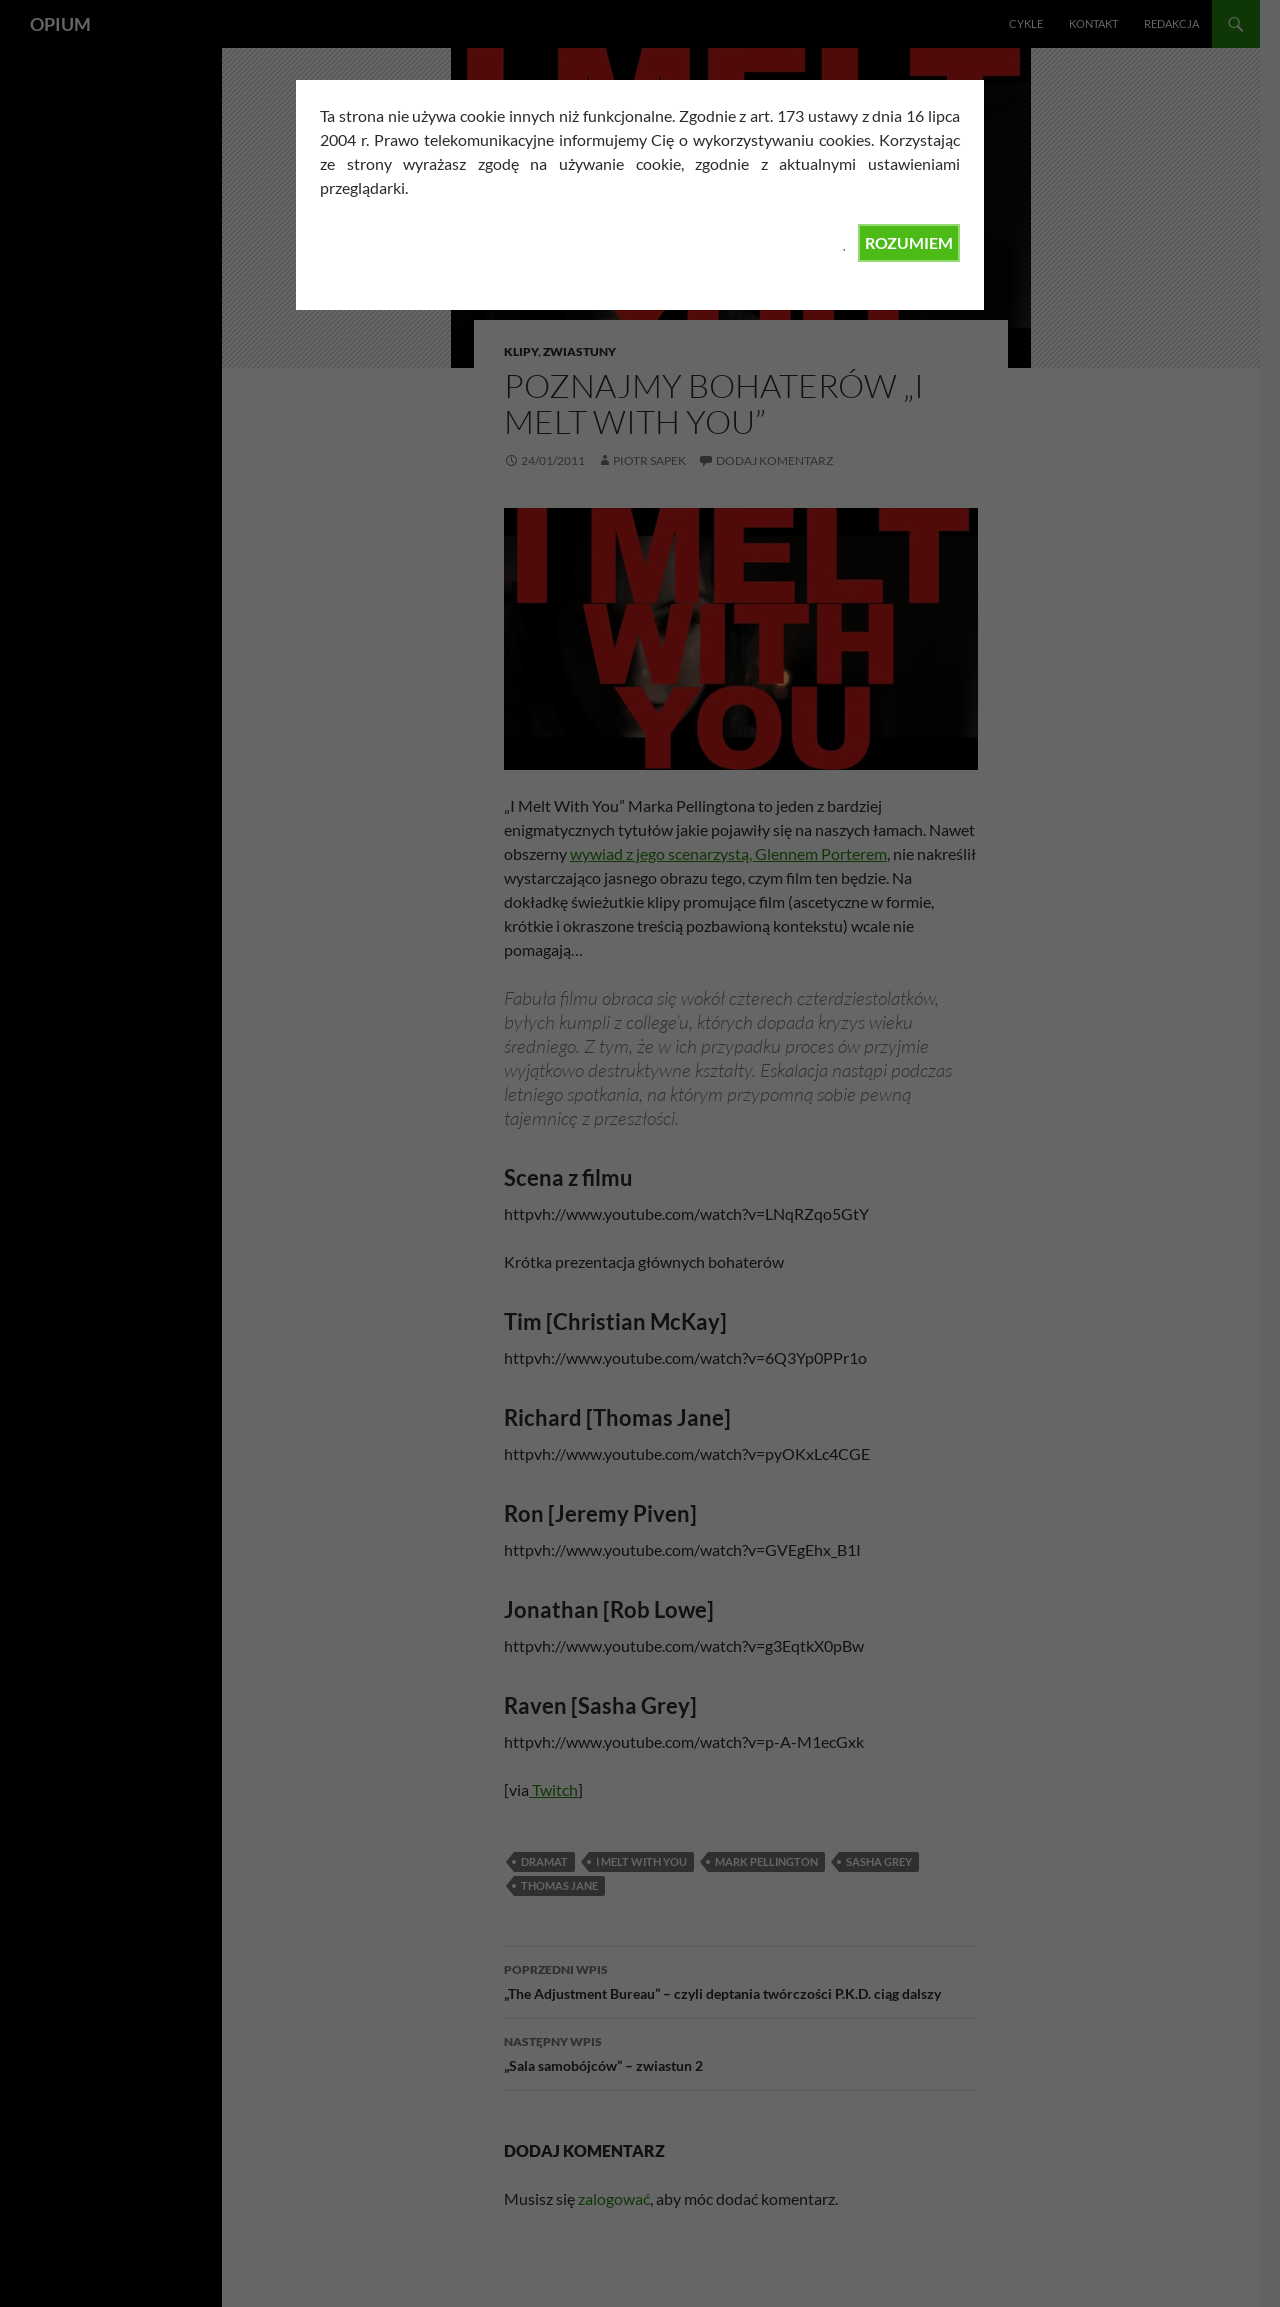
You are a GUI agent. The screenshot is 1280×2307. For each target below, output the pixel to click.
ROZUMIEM (909, 242)
